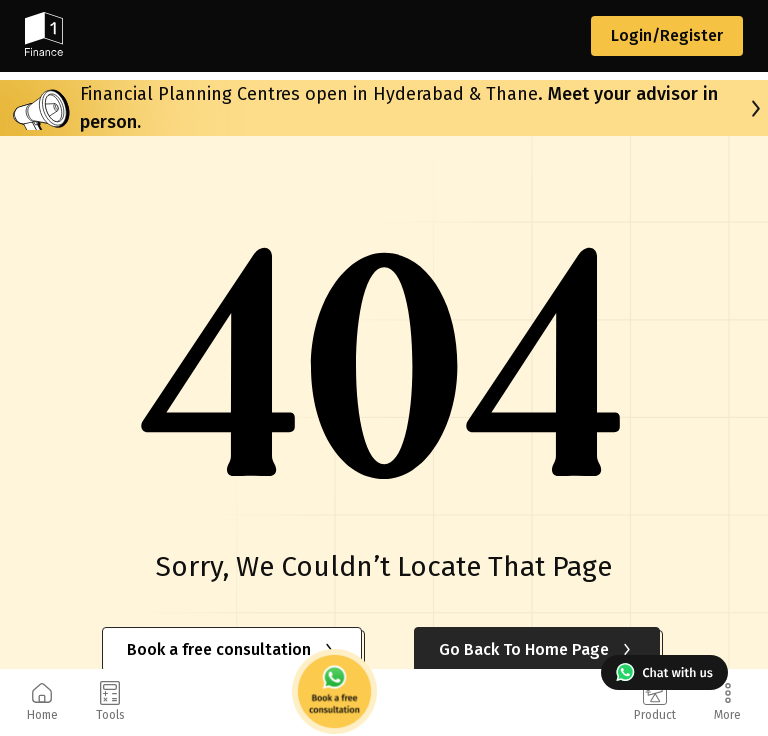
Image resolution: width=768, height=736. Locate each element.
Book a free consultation (232, 649)
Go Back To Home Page (537, 649)
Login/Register (667, 35)
